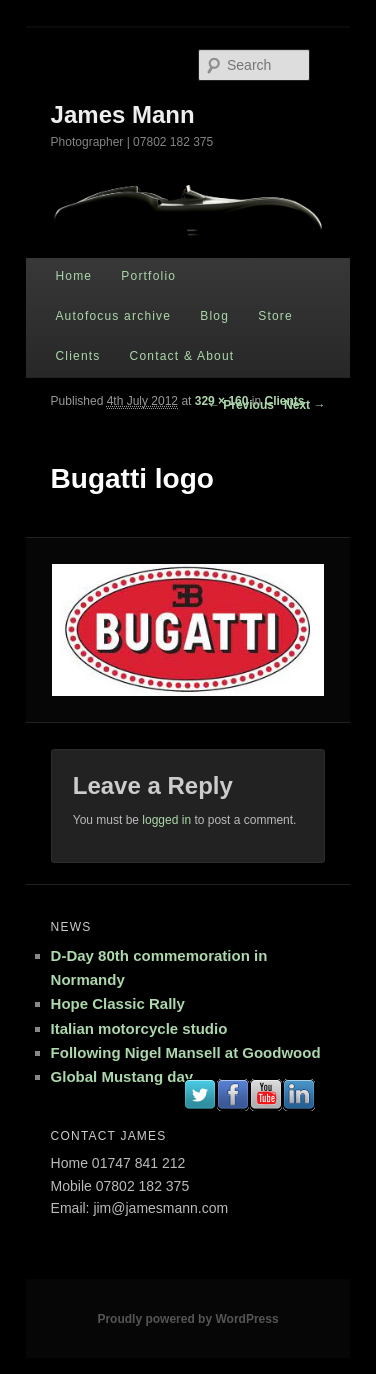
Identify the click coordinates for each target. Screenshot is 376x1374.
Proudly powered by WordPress (187, 1319)
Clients (77, 356)
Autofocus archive (113, 316)
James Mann (123, 114)
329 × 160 (222, 401)
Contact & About (182, 356)
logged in (166, 820)
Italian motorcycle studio (139, 1028)
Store (275, 316)
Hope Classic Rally (118, 1003)
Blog (214, 316)
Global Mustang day (122, 1076)
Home (73, 276)
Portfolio (148, 276)
